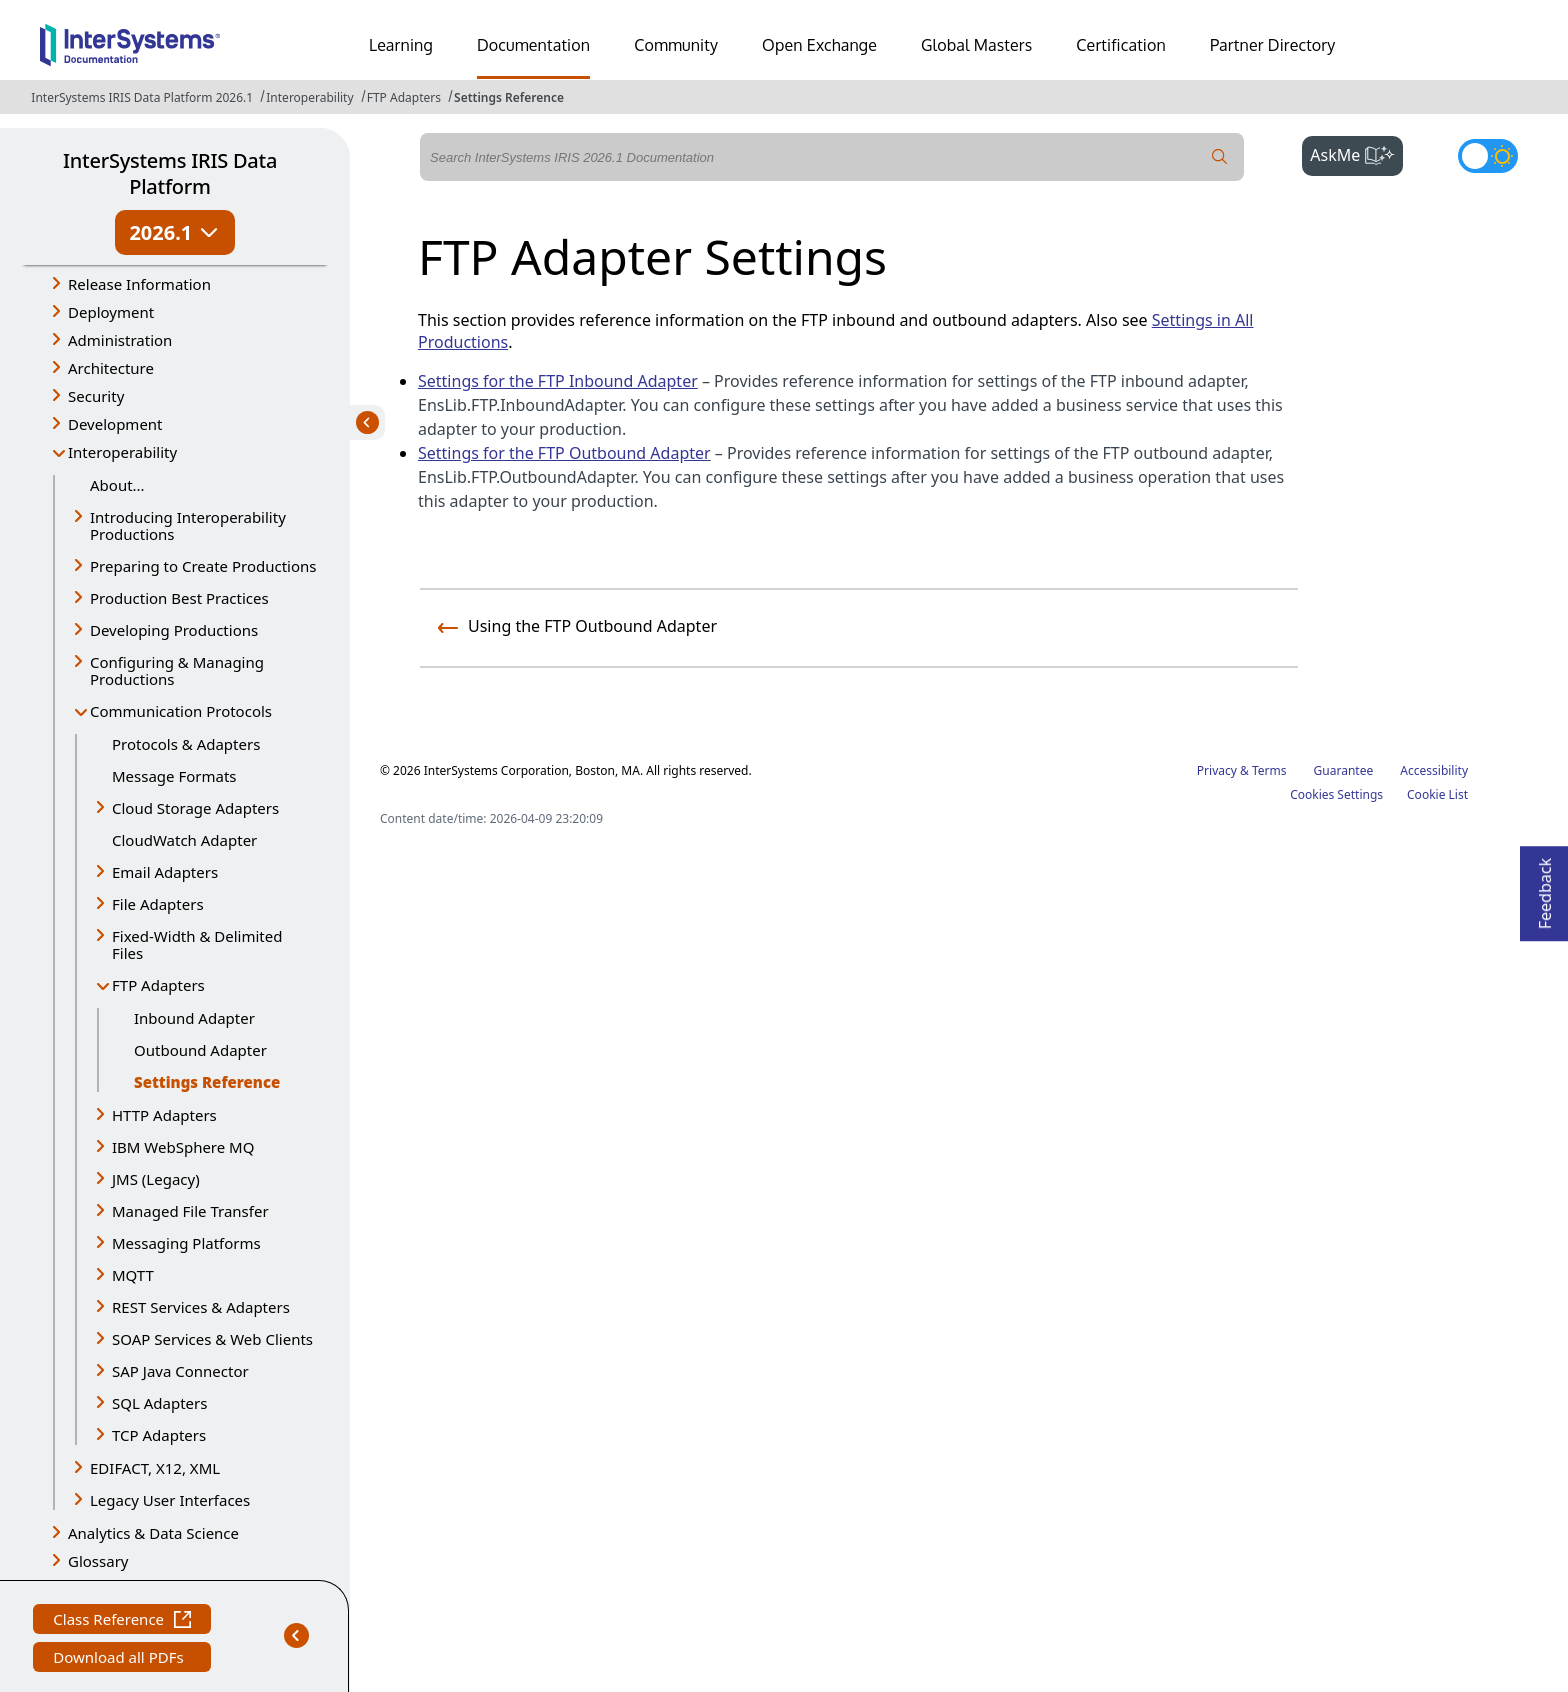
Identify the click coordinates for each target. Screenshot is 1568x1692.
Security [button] (96, 396)
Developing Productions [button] (174, 630)
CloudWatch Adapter (184, 840)
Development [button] (115, 424)
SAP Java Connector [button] (180, 1371)
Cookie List (1437, 794)
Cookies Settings (1336, 795)
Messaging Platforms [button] (186, 1243)
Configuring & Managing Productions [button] (177, 670)
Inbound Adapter (194, 1018)
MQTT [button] (133, 1275)
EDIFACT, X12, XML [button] (155, 1468)
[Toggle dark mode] (1488, 156)
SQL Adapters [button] (159, 1403)
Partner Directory (1273, 45)
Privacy (1217, 770)
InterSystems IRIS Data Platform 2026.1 (142, 97)
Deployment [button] (111, 312)
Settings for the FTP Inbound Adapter (558, 381)
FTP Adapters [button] (158, 985)
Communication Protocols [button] (181, 711)
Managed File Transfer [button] (190, 1211)
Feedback (1545, 887)
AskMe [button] (1356, 153)
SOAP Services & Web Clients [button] (212, 1339)
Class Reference (122, 1621)
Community (676, 45)
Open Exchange (819, 45)
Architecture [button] (111, 368)
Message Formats (174, 776)
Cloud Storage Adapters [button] (195, 808)
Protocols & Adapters (186, 744)
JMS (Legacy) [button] (156, 1179)
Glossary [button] (98, 1561)
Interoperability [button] (122, 452)
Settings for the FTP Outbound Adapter (564, 453)
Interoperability (309, 97)
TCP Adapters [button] (159, 1435)
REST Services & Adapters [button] (201, 1307)
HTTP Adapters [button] (164, 1115)
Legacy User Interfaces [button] (170, 1500)
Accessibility (1434, 770)
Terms (1269, 770)
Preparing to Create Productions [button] (203, 566)
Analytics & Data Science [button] (153, 1533)
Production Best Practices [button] (179, 598)
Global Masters (976, 45)
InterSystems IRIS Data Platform (170, 173)
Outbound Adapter (200, 1050)
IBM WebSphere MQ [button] (183, 1147)
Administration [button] (120, 340)
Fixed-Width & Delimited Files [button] (197, 944)
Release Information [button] (139, 284)
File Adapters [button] (158, 904)
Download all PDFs (120, 1659)
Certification (1121, 45)
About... (117, 485)
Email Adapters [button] (165, 872)
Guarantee (1344, 770)
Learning (401, 45)
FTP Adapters (404, 97)
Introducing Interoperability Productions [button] (188, 525)
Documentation (533, 45)
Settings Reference (509, 97)
